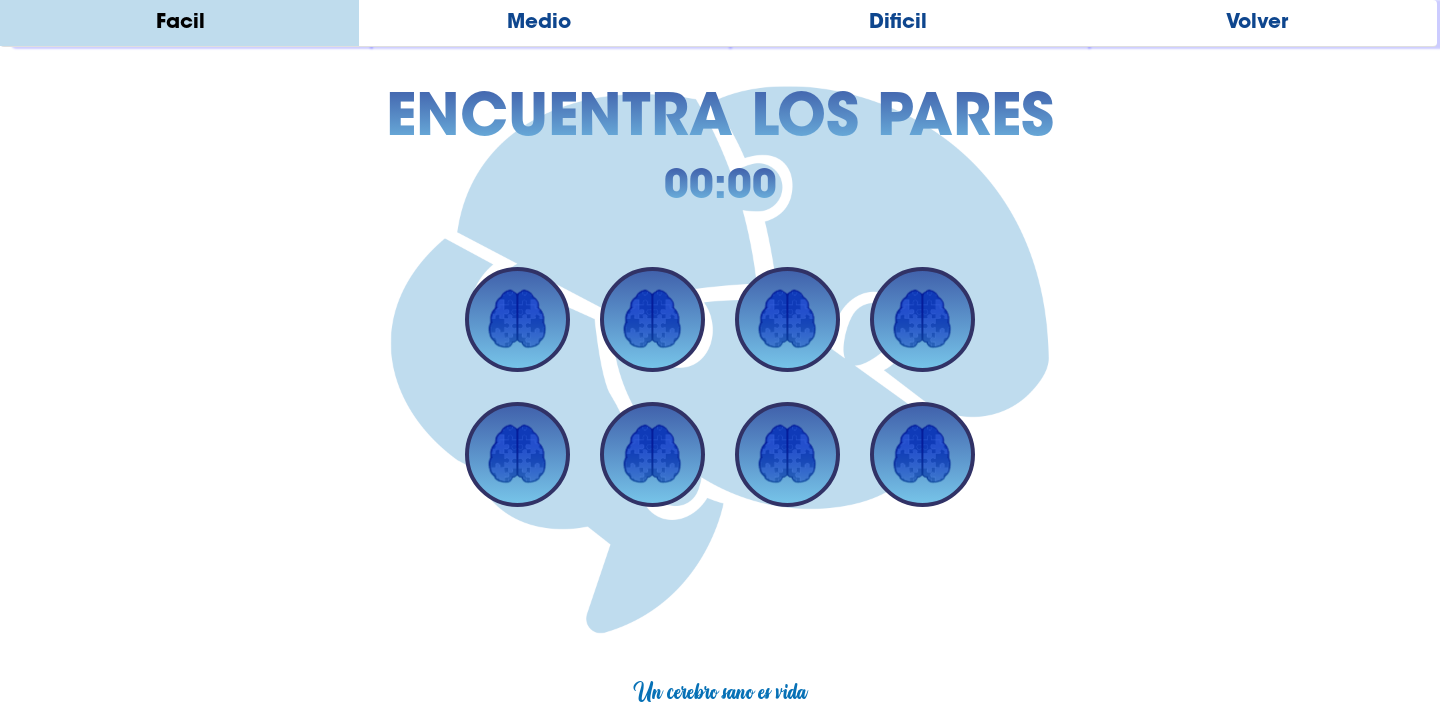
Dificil (898, 23)
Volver (1257, 23)
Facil (180, 23)
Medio (539, 23)
